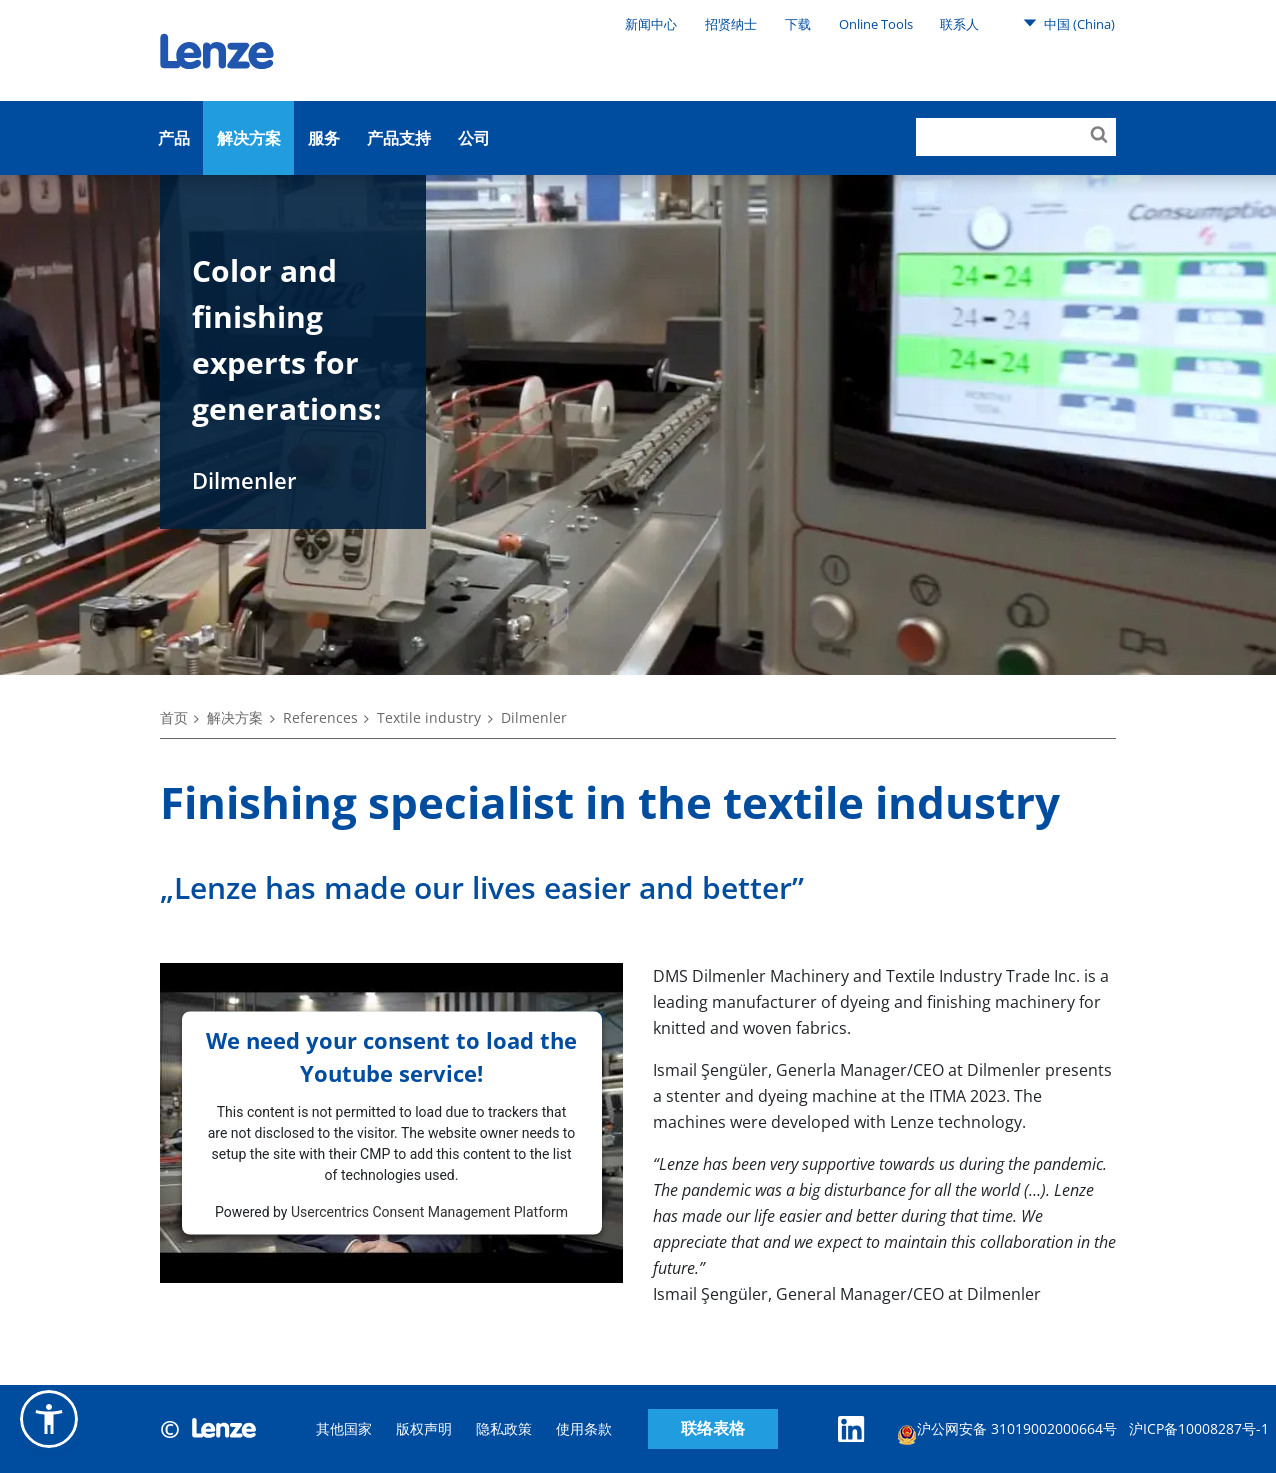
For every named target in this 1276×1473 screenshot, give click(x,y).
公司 (474, 138)
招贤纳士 (731, 24)
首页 (174, 717)
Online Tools (876, 24)
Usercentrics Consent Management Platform (429, 1211)
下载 (798, 24)
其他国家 (344, 1428)
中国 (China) (1069, 23)
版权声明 (424, 1428)
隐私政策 (504, 1428)
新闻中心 (651, 24)
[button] (49, 1419)
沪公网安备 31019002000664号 (1007, 1431)
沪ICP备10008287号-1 (1199, 1428)
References (320, 717)
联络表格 (713, 1428)
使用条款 (584, 1428)
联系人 (959, 24)
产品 (174, 138)
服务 (324, 138)
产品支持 (399, 138)
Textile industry (429, 717)
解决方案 (249, 138)
